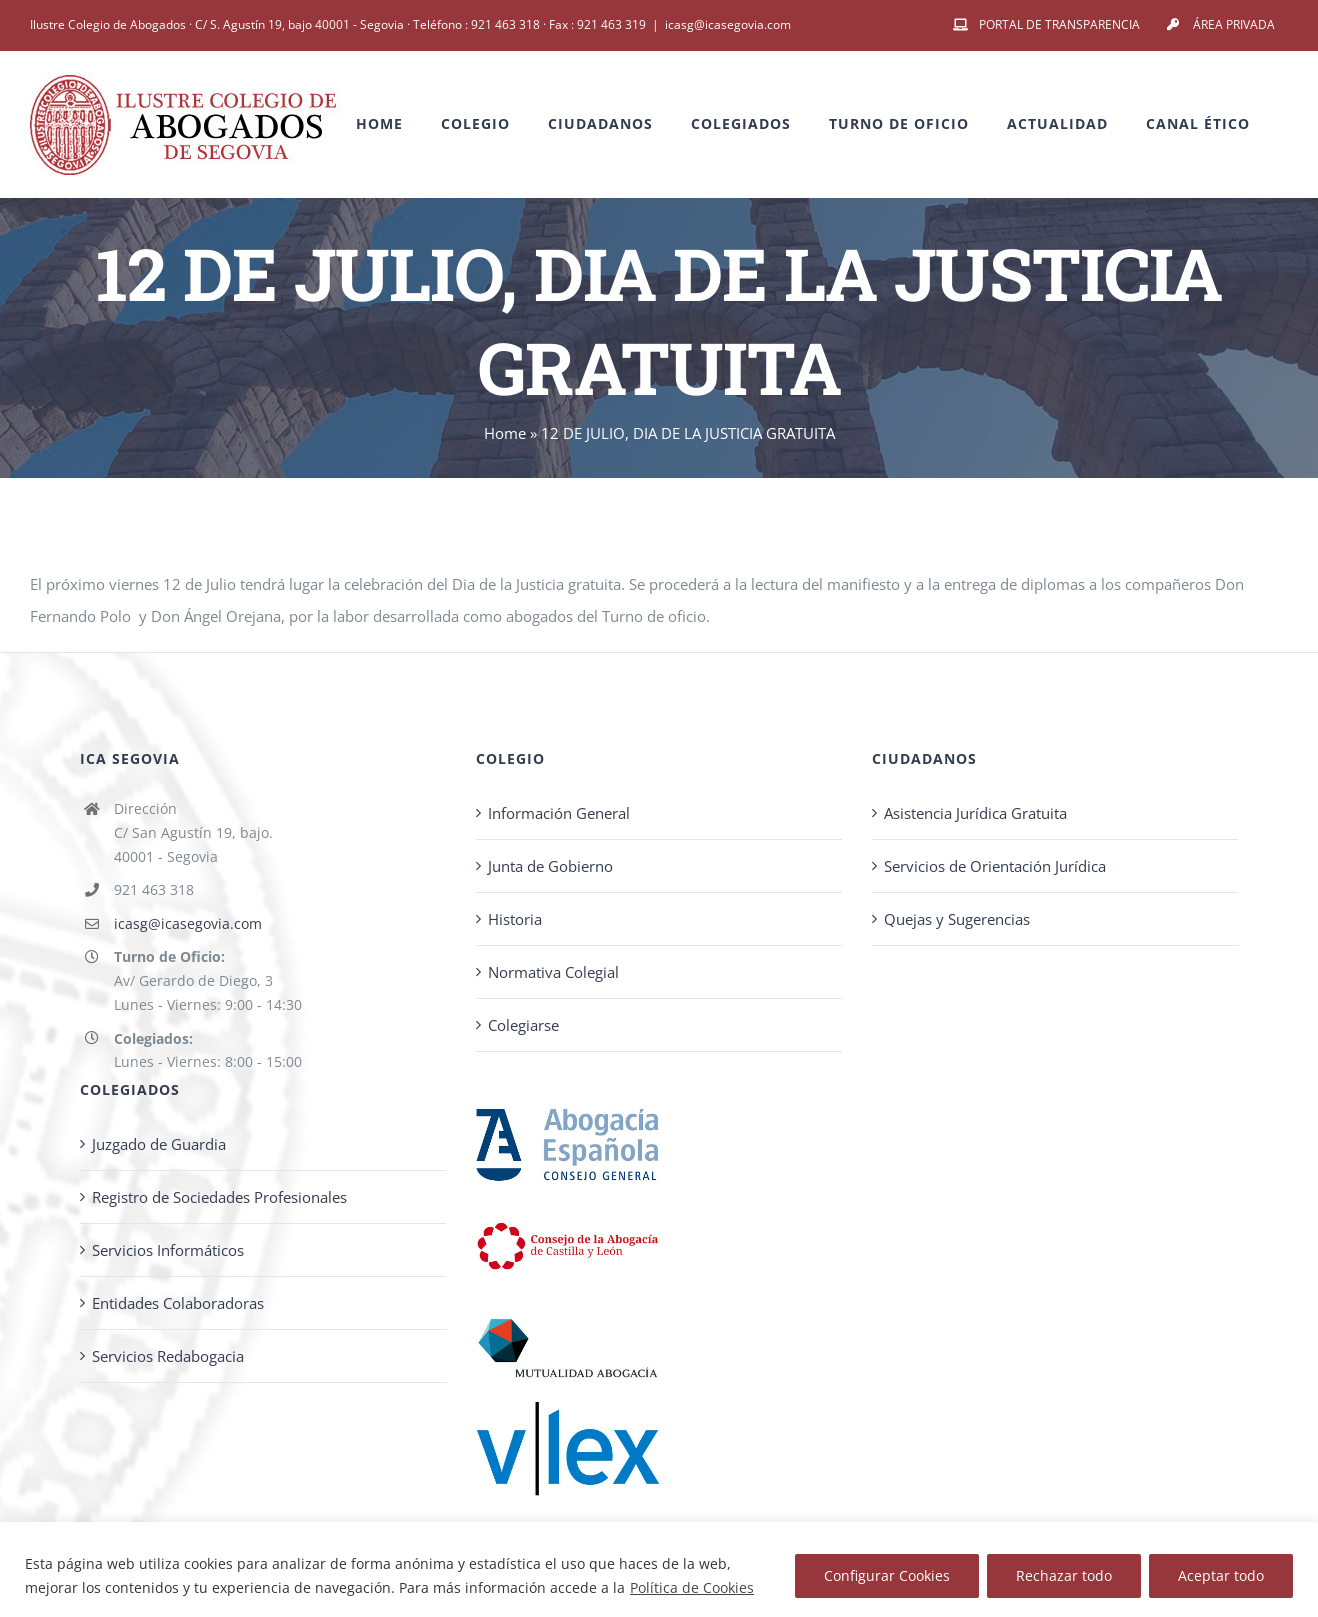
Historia (515, 919)
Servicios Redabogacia (168, 1356)
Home (505, 433)
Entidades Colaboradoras (178, 1303)
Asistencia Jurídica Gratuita (975, 813)
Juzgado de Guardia (159, 1144)
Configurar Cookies (887, 1575)
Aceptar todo (1221, 1575)
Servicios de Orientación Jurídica (995, 866)
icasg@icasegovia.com (728, 24)
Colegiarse (523, 1025)
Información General (559, 813)
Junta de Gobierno (550, 866)
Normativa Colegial (553, 972)
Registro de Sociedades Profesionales (219, 1197)
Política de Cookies (692, 1587)
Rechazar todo (1064, 1575)
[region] (659, 1569)
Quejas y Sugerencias (957, 919)
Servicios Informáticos (168, 1250)
